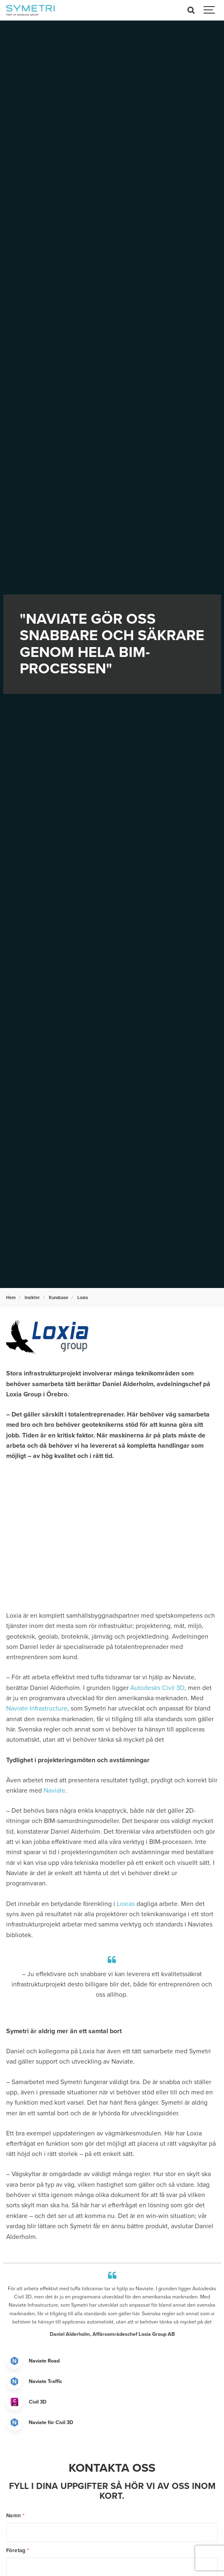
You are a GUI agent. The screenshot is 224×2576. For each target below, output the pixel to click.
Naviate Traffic (45, 2381)
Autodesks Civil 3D (157, 1688)
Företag (18, 2550)
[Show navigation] (209, 10)
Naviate (54, 1790)
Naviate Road (44, 2361)
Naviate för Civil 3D (51, 2422)
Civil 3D (37, 2402)
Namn (15, 2516)
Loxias (126, 1904)
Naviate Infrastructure (36, 1708)
